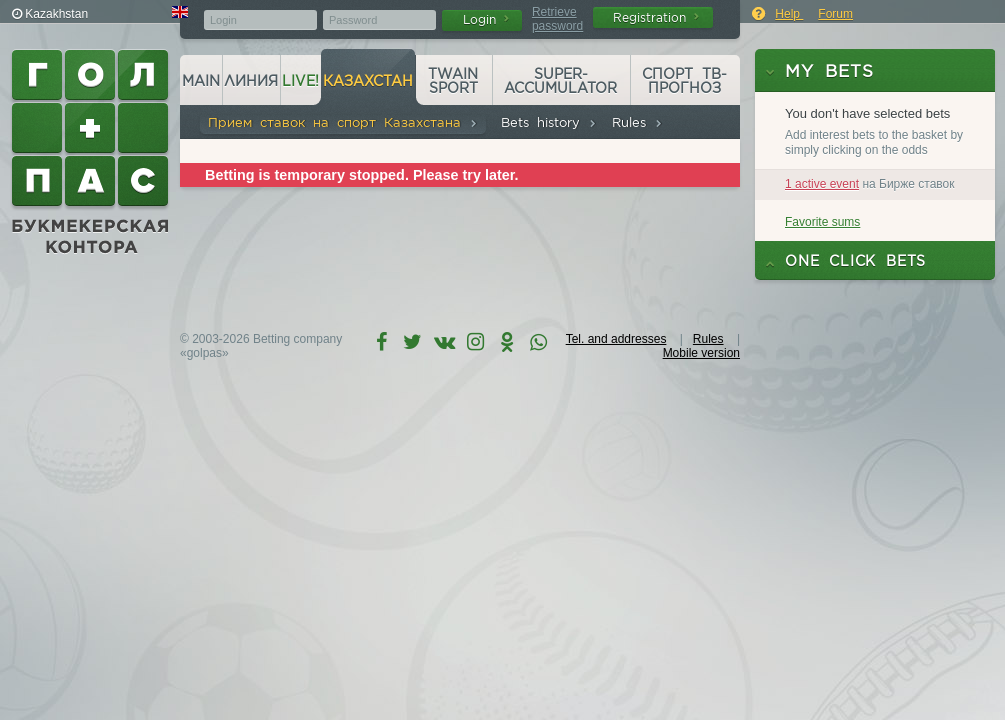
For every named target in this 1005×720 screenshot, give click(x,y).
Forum (835, 14)
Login (486, 19)
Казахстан (368, 81)
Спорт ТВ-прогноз (684, 81)
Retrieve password (557, 19)
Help (789, 14)
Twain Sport (453, 81)
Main (201, 81)
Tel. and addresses (616, 339)
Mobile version (701, 353)
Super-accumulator (560, 81)
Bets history (549, 122)
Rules (637, 122)
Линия (251, 81)
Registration (656, 17)
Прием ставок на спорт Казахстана (343, 122)
